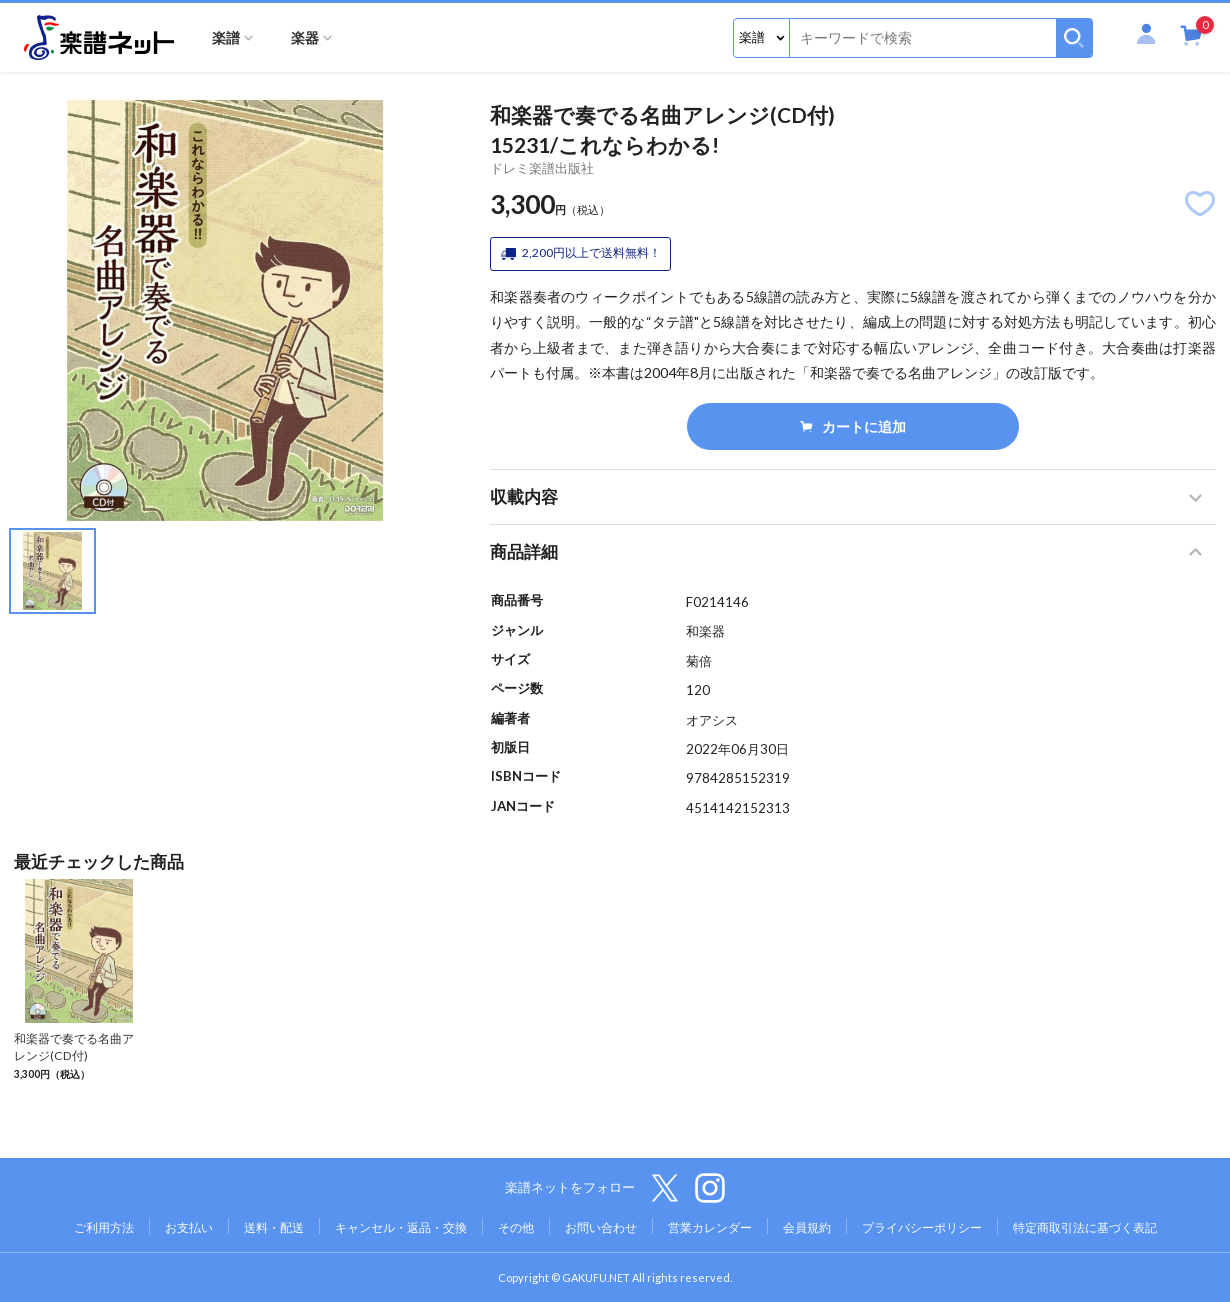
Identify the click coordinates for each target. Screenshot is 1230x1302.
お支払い (189, 1227)
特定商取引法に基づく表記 (1085, 1227)
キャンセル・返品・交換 (401, 1227)
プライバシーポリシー (922, 1227)
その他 (516, 1227)
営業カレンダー (710, 1227)
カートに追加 (853, 426)
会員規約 (807, 1227)
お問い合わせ (601, 1227)
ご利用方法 (104, 1227)
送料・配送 (274, 1227)
